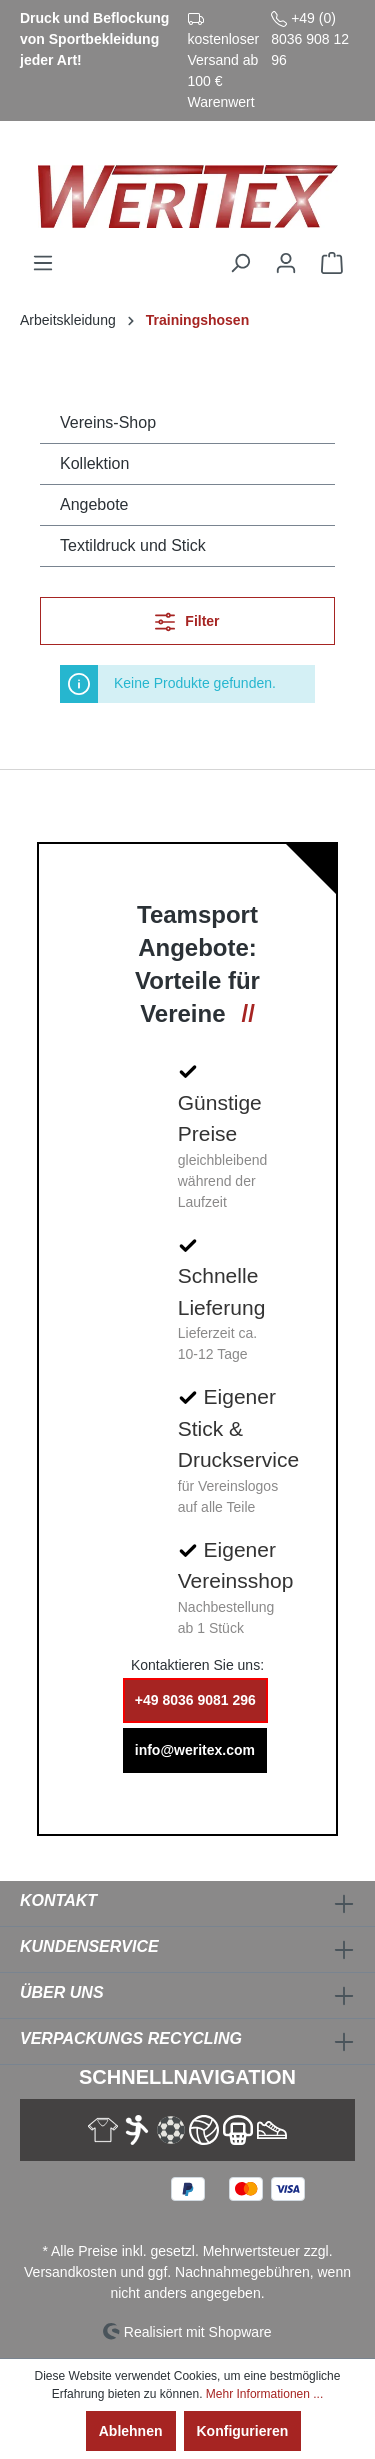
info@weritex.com (195, 1750)
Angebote (94, 504)
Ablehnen (131, 2431)
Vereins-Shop (108, 422)
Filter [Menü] (187, 617)
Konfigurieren (243, 2431)
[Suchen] (240, 263)
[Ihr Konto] (286, 263)
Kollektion (94, 463)
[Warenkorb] (332, 263)
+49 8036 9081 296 (195, 1700)
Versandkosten (70, 2272)
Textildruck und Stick (133, 545)
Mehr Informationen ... (264, 2394)
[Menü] (43, 263)
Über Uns (62, 1992)
